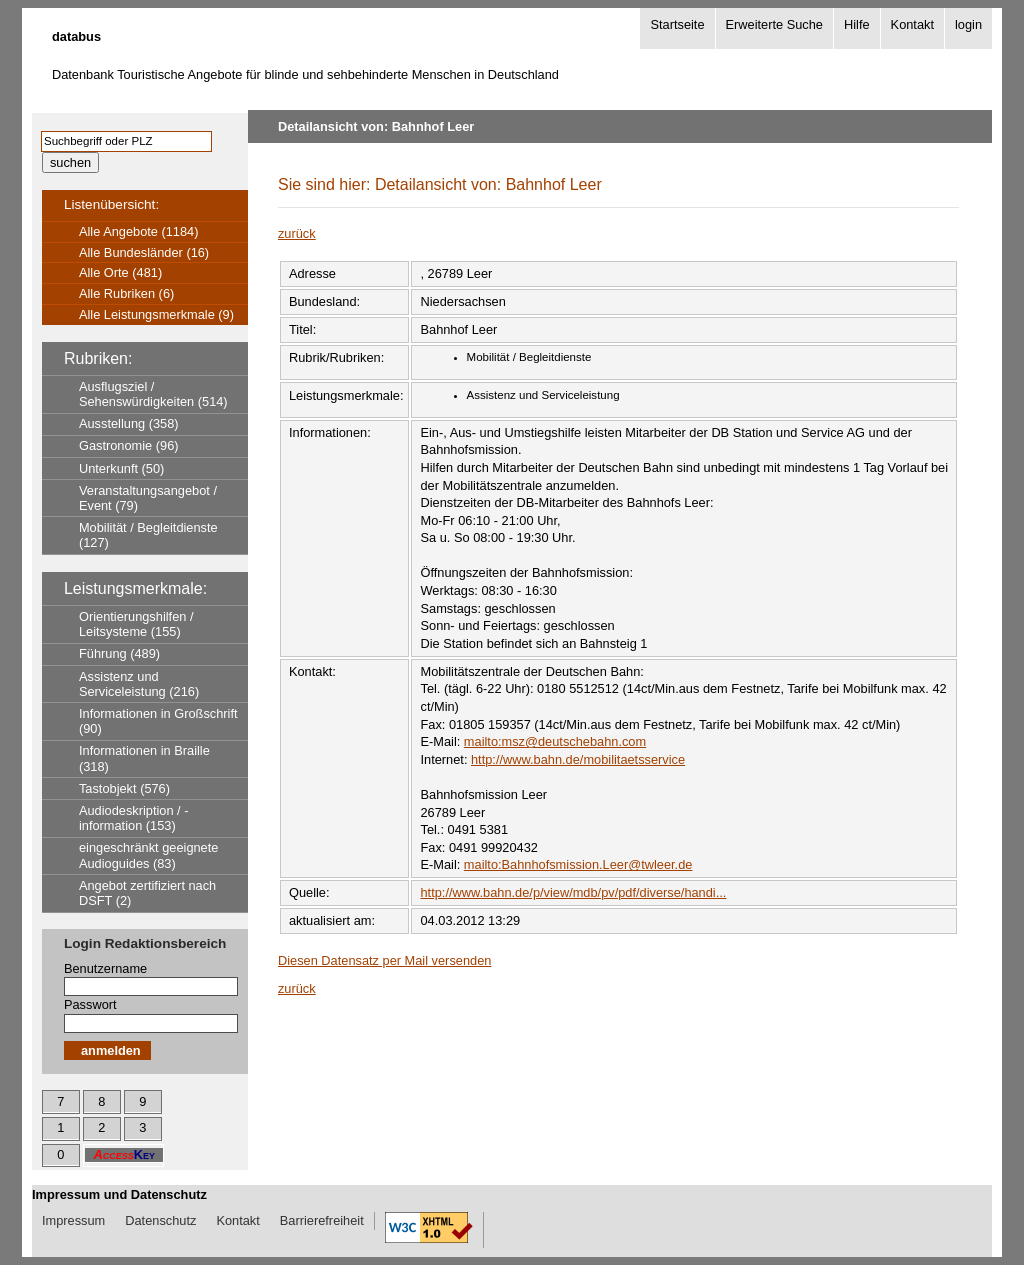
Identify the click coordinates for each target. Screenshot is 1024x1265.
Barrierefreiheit (322, 1220)
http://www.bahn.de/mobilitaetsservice (578, 759)
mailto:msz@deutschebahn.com (555, 741)
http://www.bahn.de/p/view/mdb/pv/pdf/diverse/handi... (573, 892)
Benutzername (105, 968)
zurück (297, 233)
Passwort (90, 1004)
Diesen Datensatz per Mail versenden (384, 960)
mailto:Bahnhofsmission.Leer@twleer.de (578, 864)
